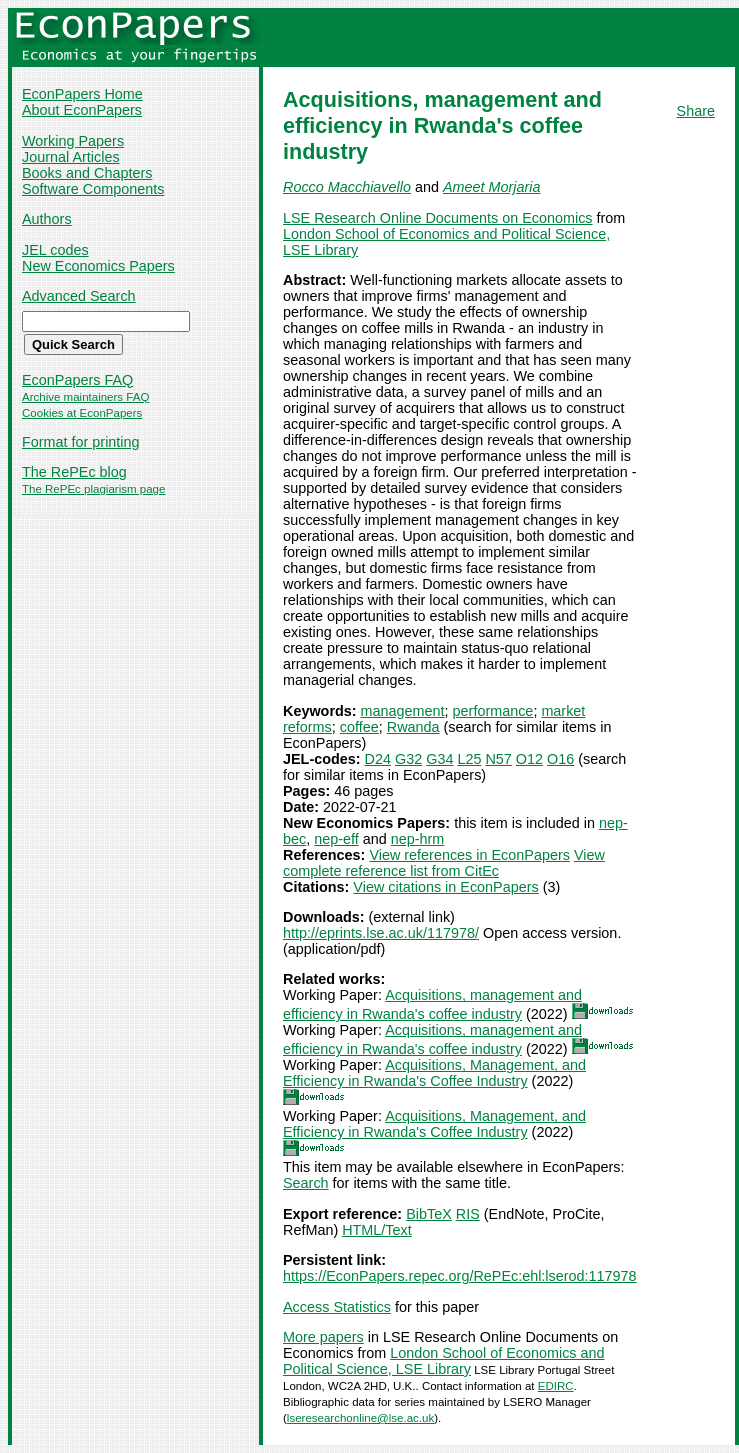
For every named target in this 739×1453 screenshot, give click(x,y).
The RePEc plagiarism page (93, 489)
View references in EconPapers (469, 855)
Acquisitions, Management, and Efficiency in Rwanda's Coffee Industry (434, 1073)
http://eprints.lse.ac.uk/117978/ (381, 933)
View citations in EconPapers (445, 887)
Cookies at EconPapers (82, 413)
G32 (408, 759)
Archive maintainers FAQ (85, 397)
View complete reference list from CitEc (444, 863)
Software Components (93, 189)
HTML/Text (377, 1230)
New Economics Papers (98, 266)
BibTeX (429, 1214)
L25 (469, 759)
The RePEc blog (74, 472)
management (403, 711)
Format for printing (81, 442)
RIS (468, 1214)
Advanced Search (79, 296)
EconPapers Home (82, 94)
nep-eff (336, 839)
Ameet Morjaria (492, 187)
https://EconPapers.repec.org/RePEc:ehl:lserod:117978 (460, 1276)
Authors (47, 219)
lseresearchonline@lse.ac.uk (360, 1418)
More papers (323, 1337)
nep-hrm (418, 839)
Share (696, 111)
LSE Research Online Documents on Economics (438, 218)
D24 (378, 759)
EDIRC (556, 1386)
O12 (529, 759)
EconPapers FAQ (77, 380)
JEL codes (55, 250)
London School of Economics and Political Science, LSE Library (444, 1361)
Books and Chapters (87, 173)
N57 (498, 759)
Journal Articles (71, 157)
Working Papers (73, 141)
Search (306, 1183)
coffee (359, 727)
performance (493, 711)
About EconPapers (82, 110)
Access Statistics (337, 1307)
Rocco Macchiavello (347, 187)
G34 (439, 759)
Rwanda (413, 727)
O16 (560, 759)
